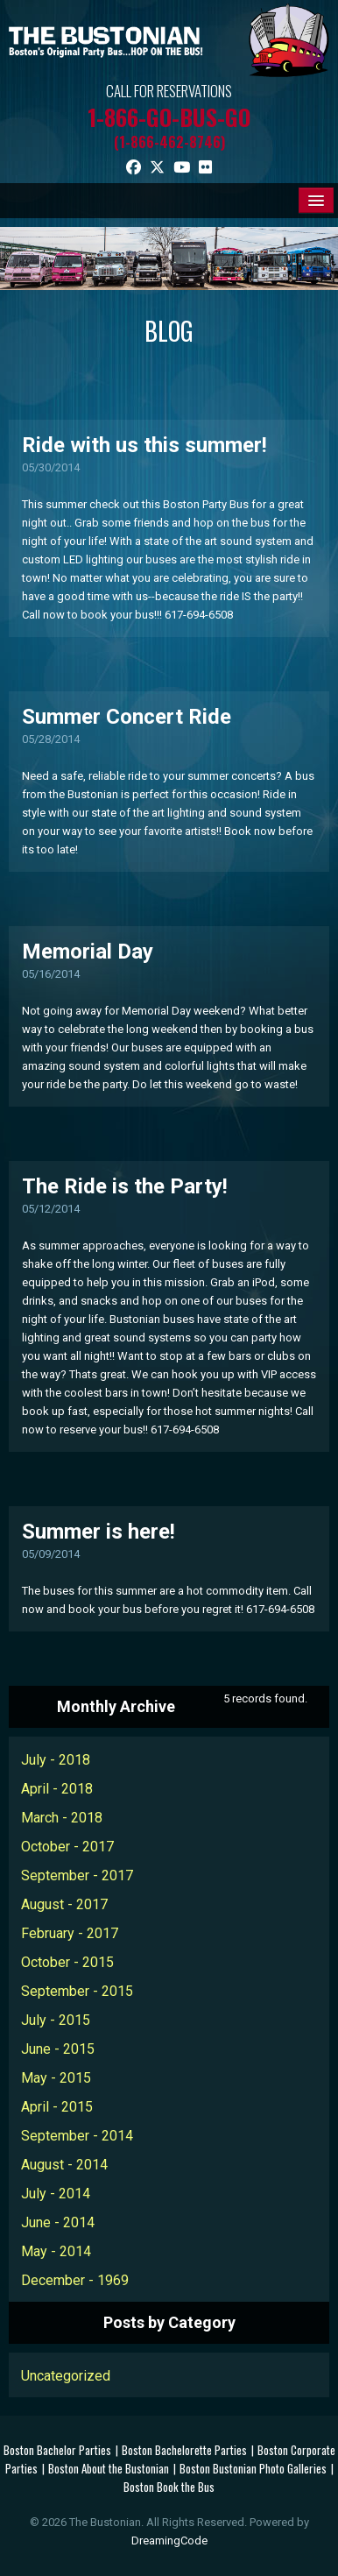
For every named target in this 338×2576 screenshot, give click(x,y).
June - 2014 (58, 2222)
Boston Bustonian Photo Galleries (253, 2468)
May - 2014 (56, 2251)
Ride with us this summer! (144, 445)
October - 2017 (67, 1846)
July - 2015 (55, 2020)
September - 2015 (77, 1991)
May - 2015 (56, 2078)
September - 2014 (77, 2135)
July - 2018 (55, 1760)
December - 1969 (75, 2280)
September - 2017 (77, 1875)
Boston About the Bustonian (108, 2468)
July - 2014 (55, 2193)
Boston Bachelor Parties (57, 2450)
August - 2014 (64, 2164)
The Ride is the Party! (125, 1186)
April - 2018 (57, 1788)
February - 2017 (69, 1933)
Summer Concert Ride (126, 716)
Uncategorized (65, 2375)
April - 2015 (57, 2106)
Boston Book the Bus (169, 2486)
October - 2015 (67, 1962)
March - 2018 (61, 1817)
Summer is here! (98, 1531)
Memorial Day (87, 951)
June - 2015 (58, 2049)
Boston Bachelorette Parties (184, 2450)
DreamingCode (169, 2540)
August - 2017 (64, 1904)
